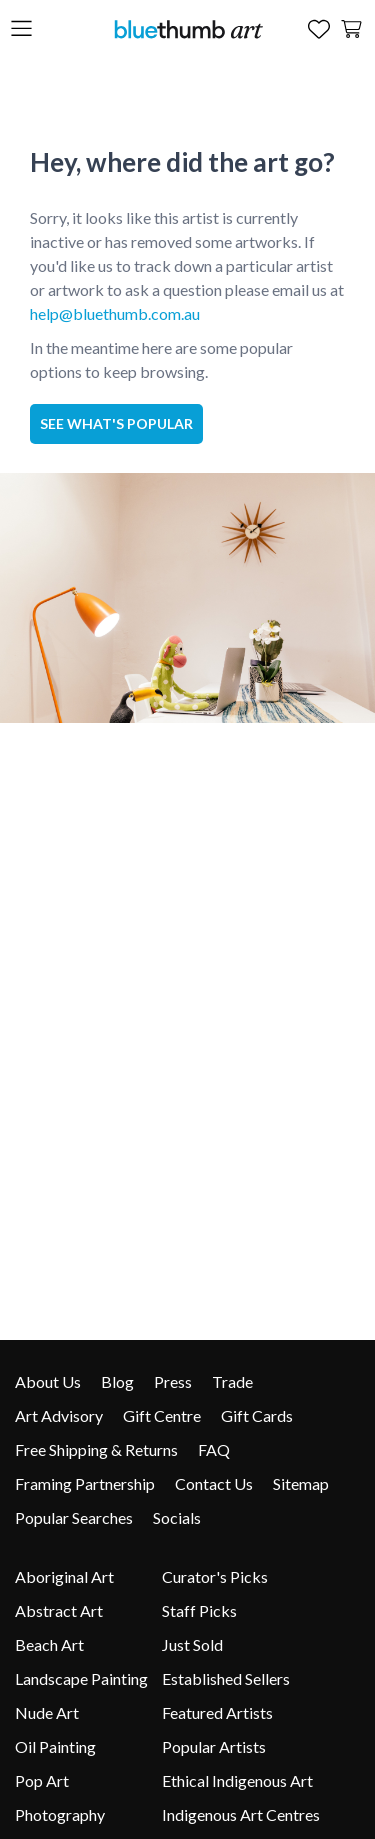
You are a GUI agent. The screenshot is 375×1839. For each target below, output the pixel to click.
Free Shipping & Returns (96, 1449)
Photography (60, 1814)
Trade (232, 1381)
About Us (48, 1381)
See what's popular (116, 423)
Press (173, 1381)
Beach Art (49, 1644)
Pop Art (42, 1780)
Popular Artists (214, 1746)
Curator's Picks (215, 1576)
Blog (117, 1381)
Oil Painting (55, 1746)
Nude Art (47, 1712)
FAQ (214, 1449)
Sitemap (301, 1483)
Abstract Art (59, 1610)
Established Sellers (226, 1678)
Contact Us (214, 1483)
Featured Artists (217, 1712)
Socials (177, 1517)
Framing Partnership (85, 1483)
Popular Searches (74, 1517)
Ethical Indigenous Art (237, 1780)
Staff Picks (199, 1610)
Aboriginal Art (64, 1576)
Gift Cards (257, 1415)
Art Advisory (59, 1415)
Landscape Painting (81, 1678)
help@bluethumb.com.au (115, 313)
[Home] (188, 28)
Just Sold (192, 1644)
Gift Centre (162, 1415)
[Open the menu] (21, 29)
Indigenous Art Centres (241, 1814)
